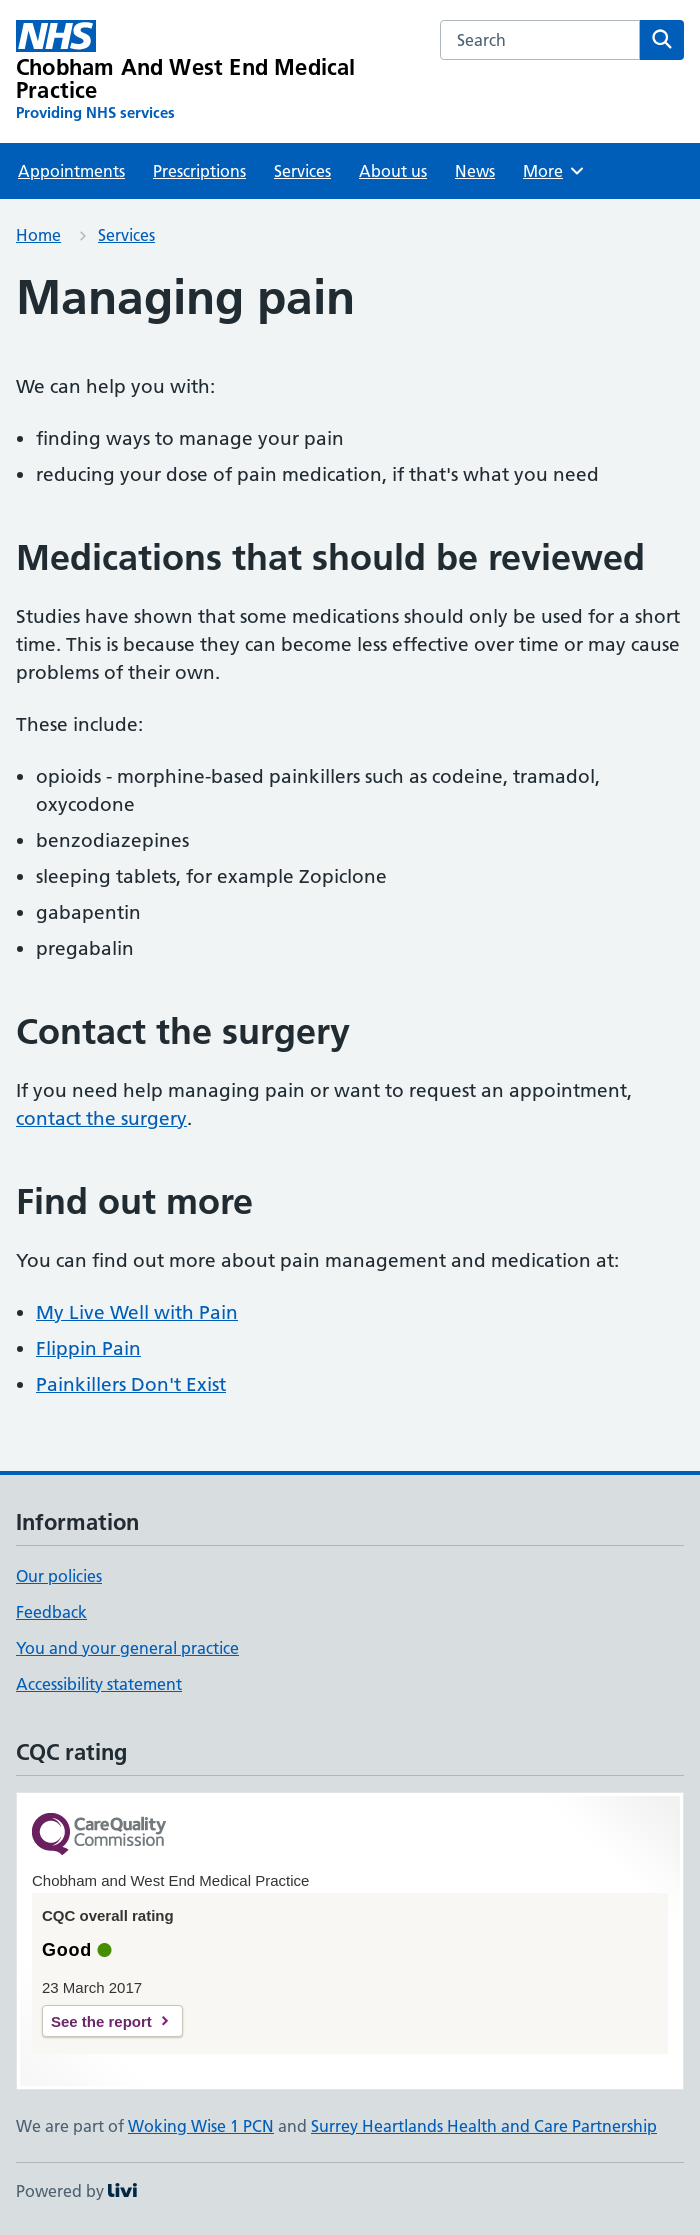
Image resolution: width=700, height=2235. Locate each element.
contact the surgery (101, 1118)
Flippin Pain (88, 1348)
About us (393, 171)
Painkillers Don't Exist (131, 1384)
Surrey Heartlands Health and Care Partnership (484, 2126)
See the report (101, 2021)
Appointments (71, 171)
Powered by (76, 2191)
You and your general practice (127, 1648)
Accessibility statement (99, 1684)
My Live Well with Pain (137, 1312)
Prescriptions (199, 171)
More (554, 171)
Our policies (59, 1576)
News (475, 171)
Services (302, 171)
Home (38, 235)
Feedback (51, 1612)
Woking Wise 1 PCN (201, 2126)
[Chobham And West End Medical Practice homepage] (216, 71)
